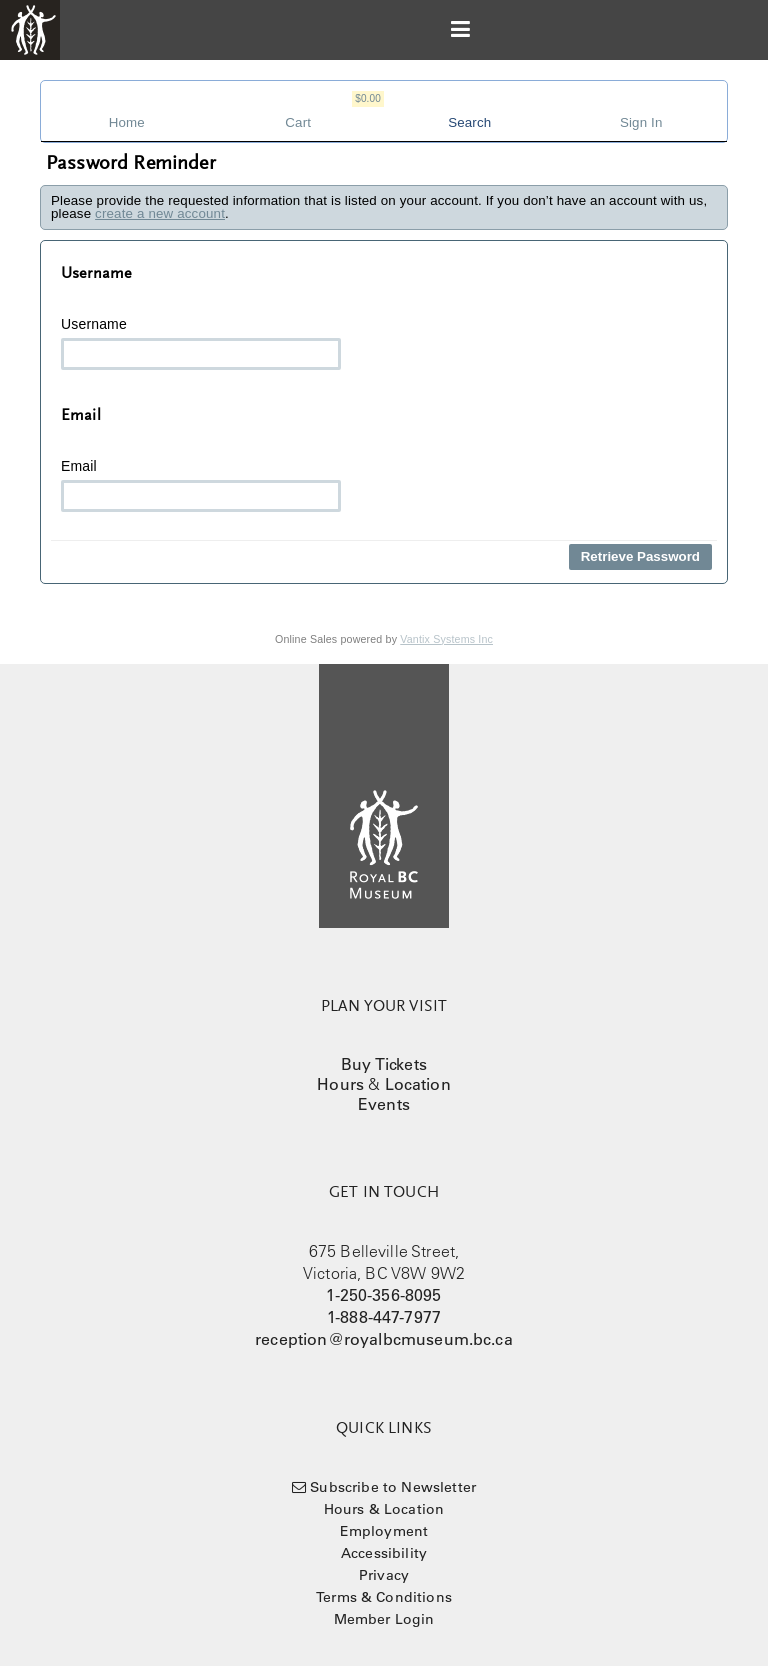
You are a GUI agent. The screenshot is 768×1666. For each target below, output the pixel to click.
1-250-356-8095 (383, 1295)
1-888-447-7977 (384, 1317)
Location (418, 1084)
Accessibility (384, 1553)
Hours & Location (384, 1509)
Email (201, 485)
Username (201, 343)
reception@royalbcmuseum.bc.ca (384, 1339)
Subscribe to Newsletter (393, 1487)
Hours (340, 1084)
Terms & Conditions (384, 1597)
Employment (384, 1531)
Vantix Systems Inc (446, 639)
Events (384, 1104)
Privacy (384, 1575)
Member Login (384, 1619)
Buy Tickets (384, 1064)
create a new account (160, 213)
